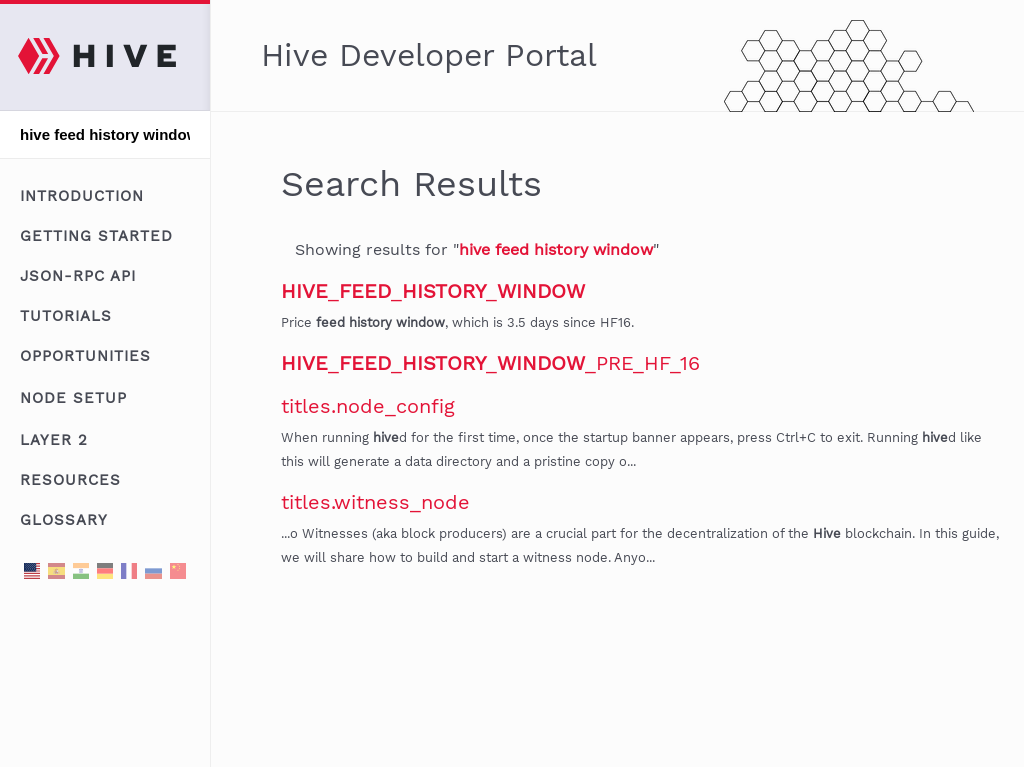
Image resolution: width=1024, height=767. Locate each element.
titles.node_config (368, 406)
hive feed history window (556, 249)
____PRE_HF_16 (490, 363)
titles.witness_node (375, 502)
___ (433, 291)
